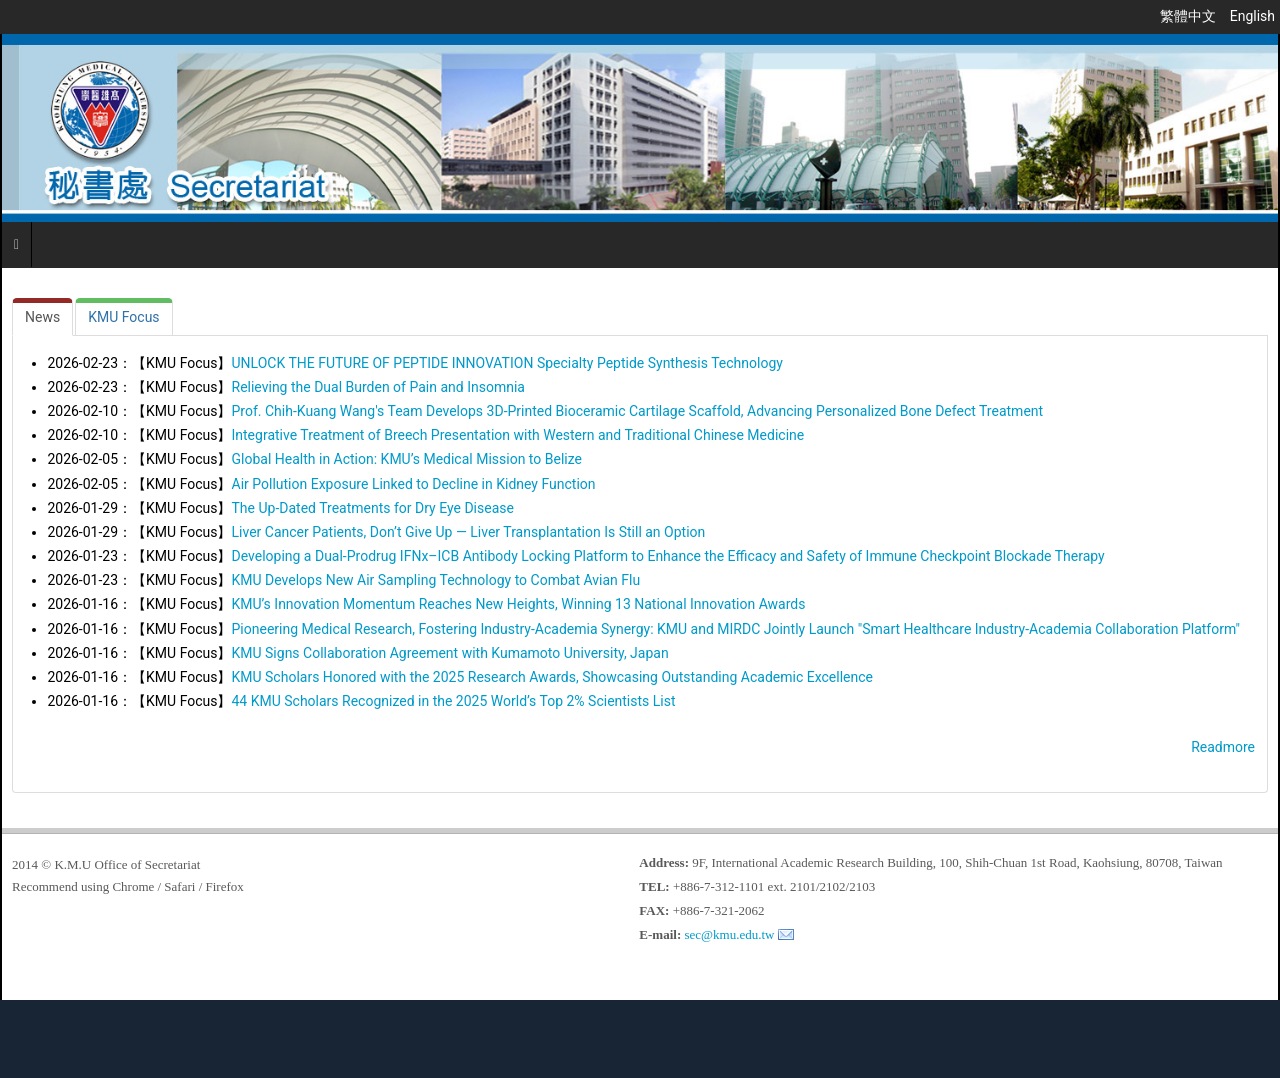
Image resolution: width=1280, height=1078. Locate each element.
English (1252, 16)
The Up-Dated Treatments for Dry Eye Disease (373, 508)
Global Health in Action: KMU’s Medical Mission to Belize (407, 459)
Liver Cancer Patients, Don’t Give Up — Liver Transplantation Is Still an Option (469, 532)
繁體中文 (1189, 16)
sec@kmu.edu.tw (730, 934)
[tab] (42, 317)
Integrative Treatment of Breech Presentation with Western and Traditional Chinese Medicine (518, 435)
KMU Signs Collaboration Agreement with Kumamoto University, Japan (450, 653)
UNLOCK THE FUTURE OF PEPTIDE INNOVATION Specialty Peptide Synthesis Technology (507, 363)
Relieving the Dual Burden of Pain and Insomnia (378, 387)
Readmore (1223, 747)
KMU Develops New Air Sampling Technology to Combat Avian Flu (436, 580)
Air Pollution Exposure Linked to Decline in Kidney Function (414, 484)
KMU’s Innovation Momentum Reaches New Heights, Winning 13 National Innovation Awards (519, 604)
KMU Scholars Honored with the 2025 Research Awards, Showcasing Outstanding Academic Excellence (552, 677)
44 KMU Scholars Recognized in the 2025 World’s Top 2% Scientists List (454, 701)
